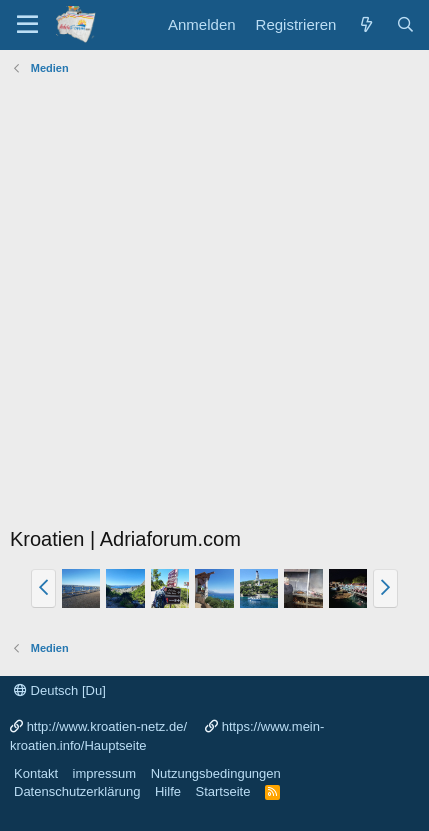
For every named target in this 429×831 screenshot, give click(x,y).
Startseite (222, 791)
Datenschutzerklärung (77, 791)
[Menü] (27, 25)
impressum (105, 773)
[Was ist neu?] (365, 24)
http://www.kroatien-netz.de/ (107, 726)
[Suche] (405, 24)
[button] (43, 588)
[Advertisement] (214, 305)
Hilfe (168, 791)
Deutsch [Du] (60, 690)
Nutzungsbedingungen (216, 773)
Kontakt (36, 773)
